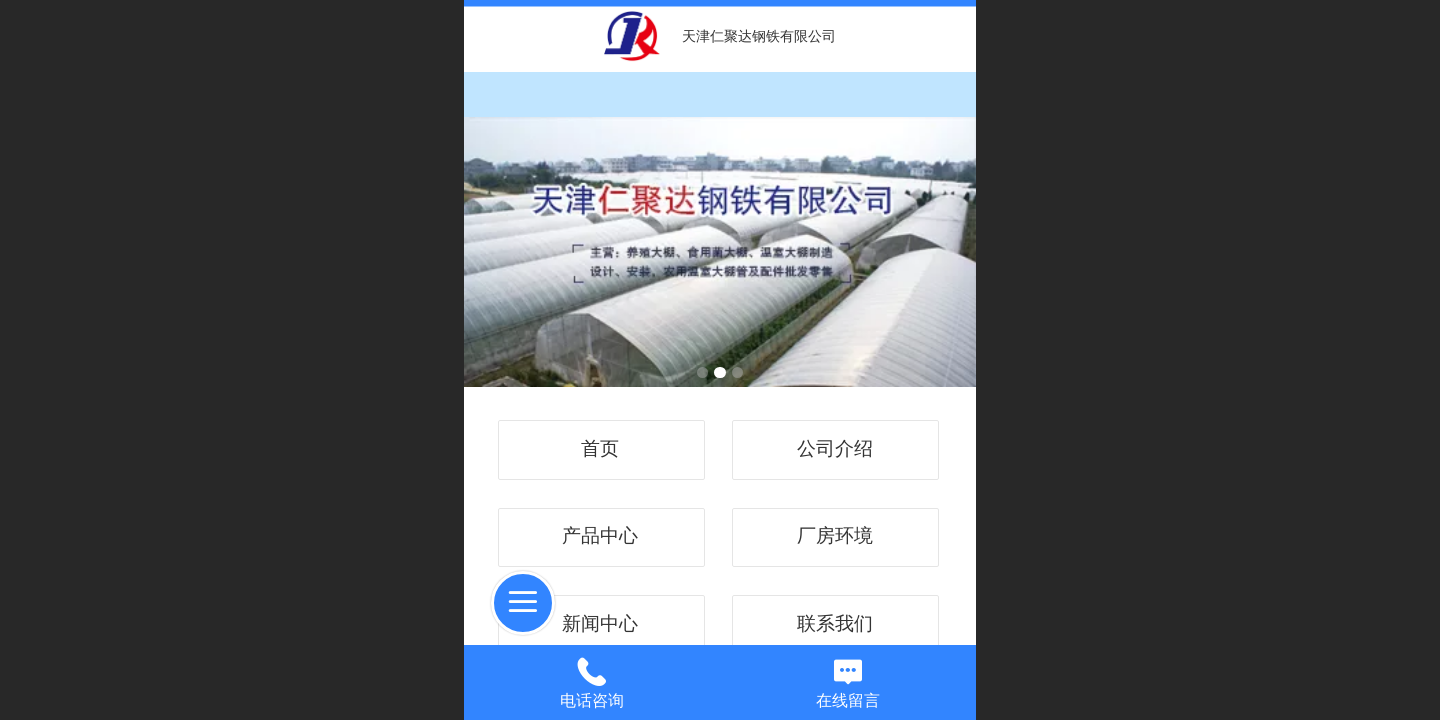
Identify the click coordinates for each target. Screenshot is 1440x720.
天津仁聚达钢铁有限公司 (759, 36)
